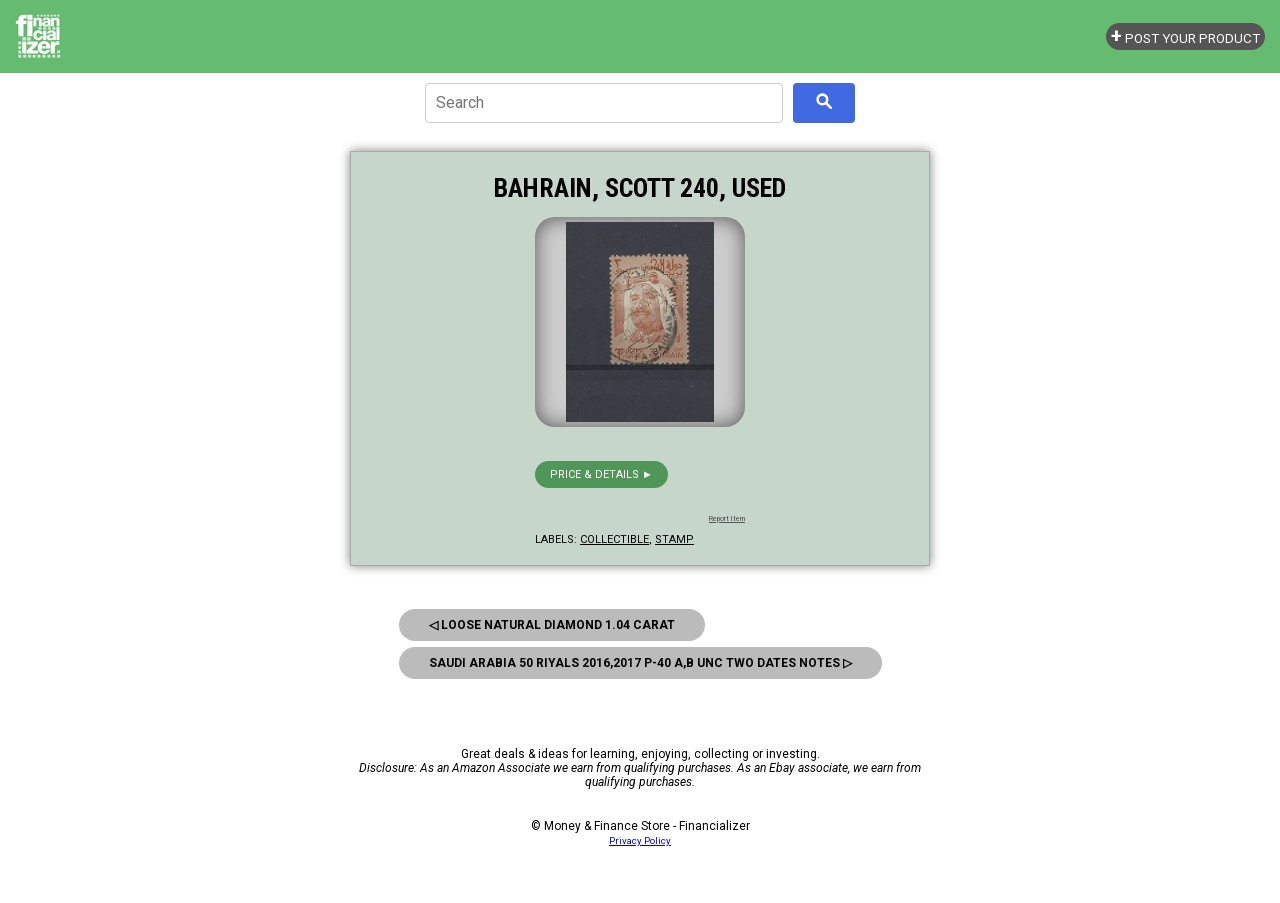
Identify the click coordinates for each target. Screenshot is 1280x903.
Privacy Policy (640, 840)
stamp (674, 539)
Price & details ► (601, 474)
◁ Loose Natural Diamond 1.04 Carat (552, 625)
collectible (614, 539)
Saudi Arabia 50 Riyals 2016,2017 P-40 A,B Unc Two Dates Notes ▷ (640, 663)
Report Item (727, 519)
